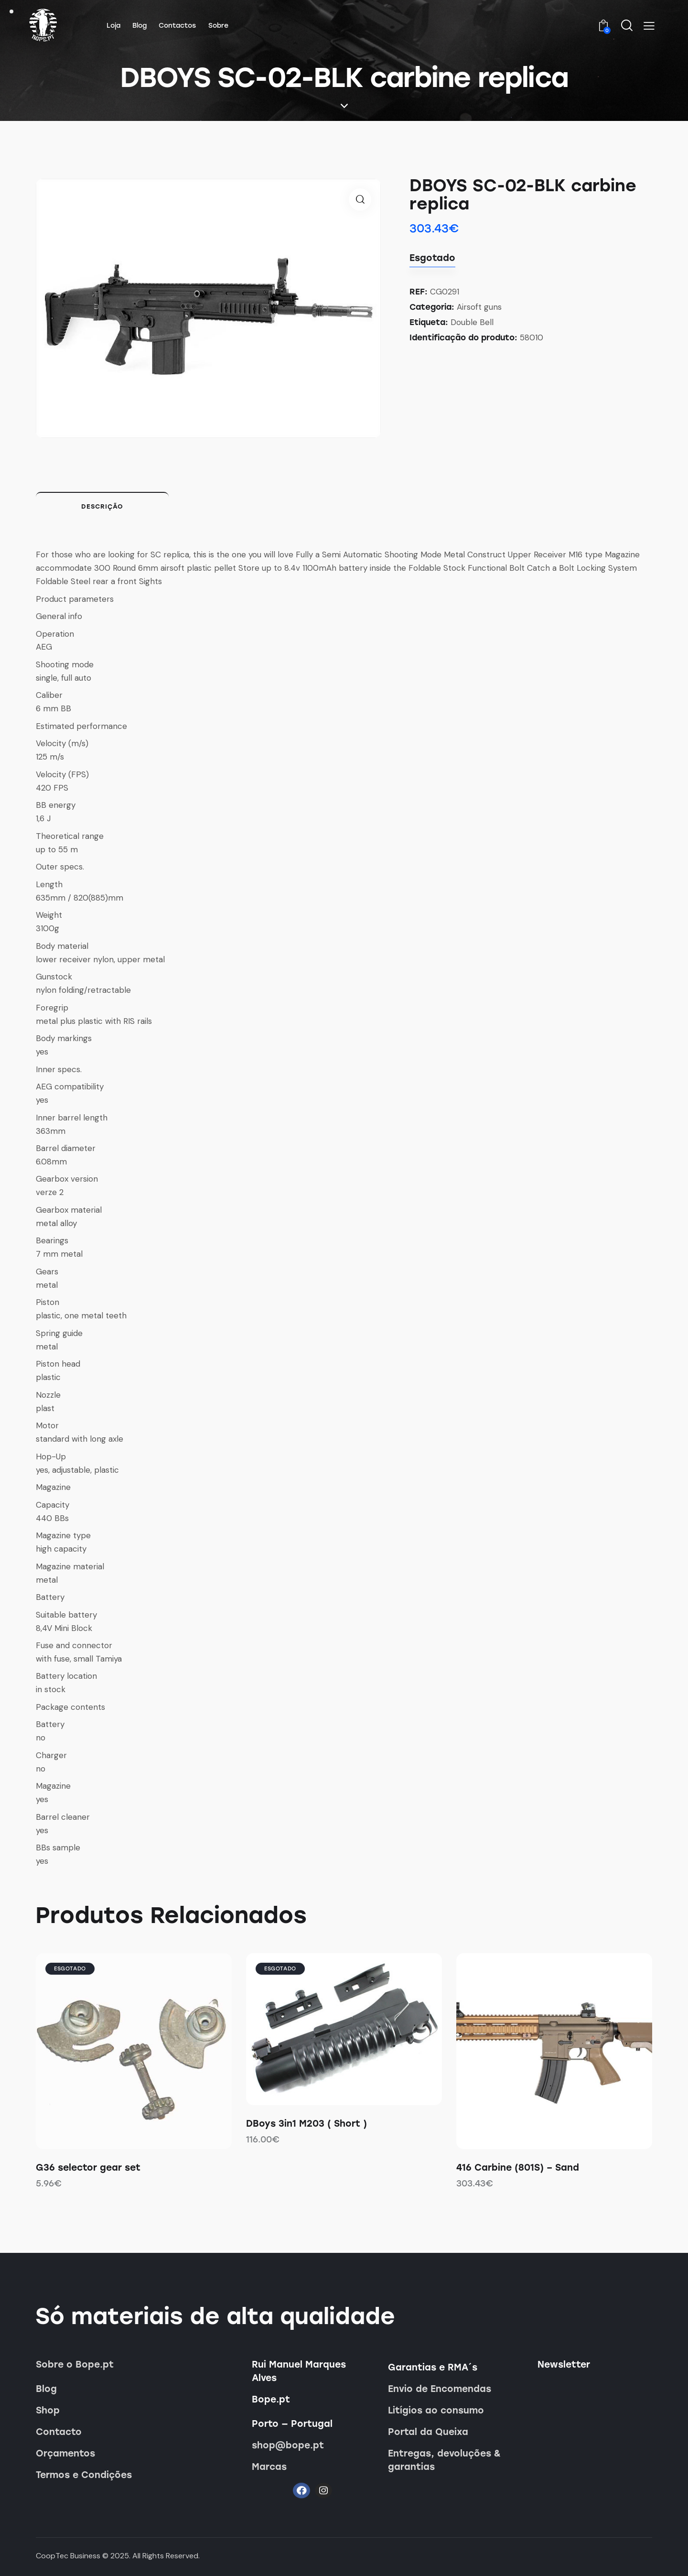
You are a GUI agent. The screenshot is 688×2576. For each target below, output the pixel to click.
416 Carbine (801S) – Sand (517, 2167)
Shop (48, 2410)
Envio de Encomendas (439, 2388)
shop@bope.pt (288, 2445)
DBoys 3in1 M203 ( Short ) (306, 2123)
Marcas (269, 2466)
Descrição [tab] (102, 506)
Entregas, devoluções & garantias (444, 2460)
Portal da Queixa (428, 2431)
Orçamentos (65, 2453)
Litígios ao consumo (436, 2410)
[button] (649, 26)
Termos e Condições (84, 2474)
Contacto (59, 2431)
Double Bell (472, 322)
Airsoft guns (479, 307)
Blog (46, 2388)
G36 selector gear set (88, 2167)
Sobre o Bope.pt (75, 2364)
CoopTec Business (68, 2556)
